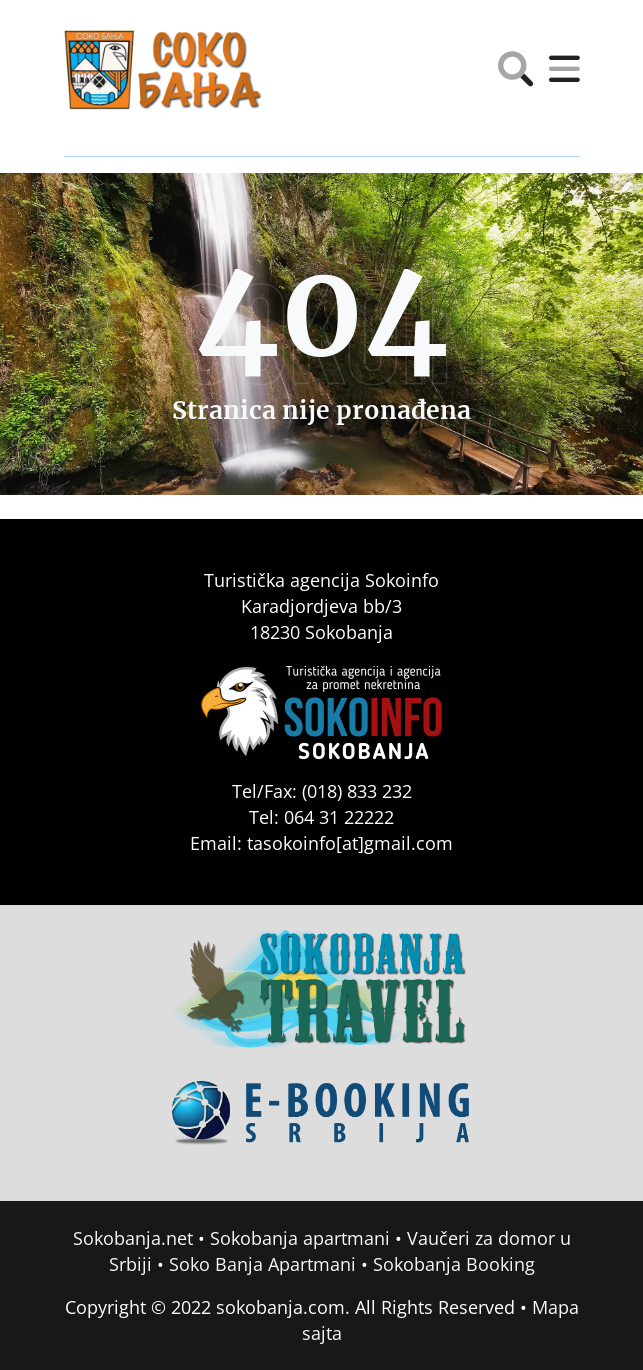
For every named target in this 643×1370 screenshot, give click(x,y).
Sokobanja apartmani (300, 1238)
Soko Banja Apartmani (262, 1264)
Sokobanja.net (133, 1238)
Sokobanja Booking (454, 1264)
